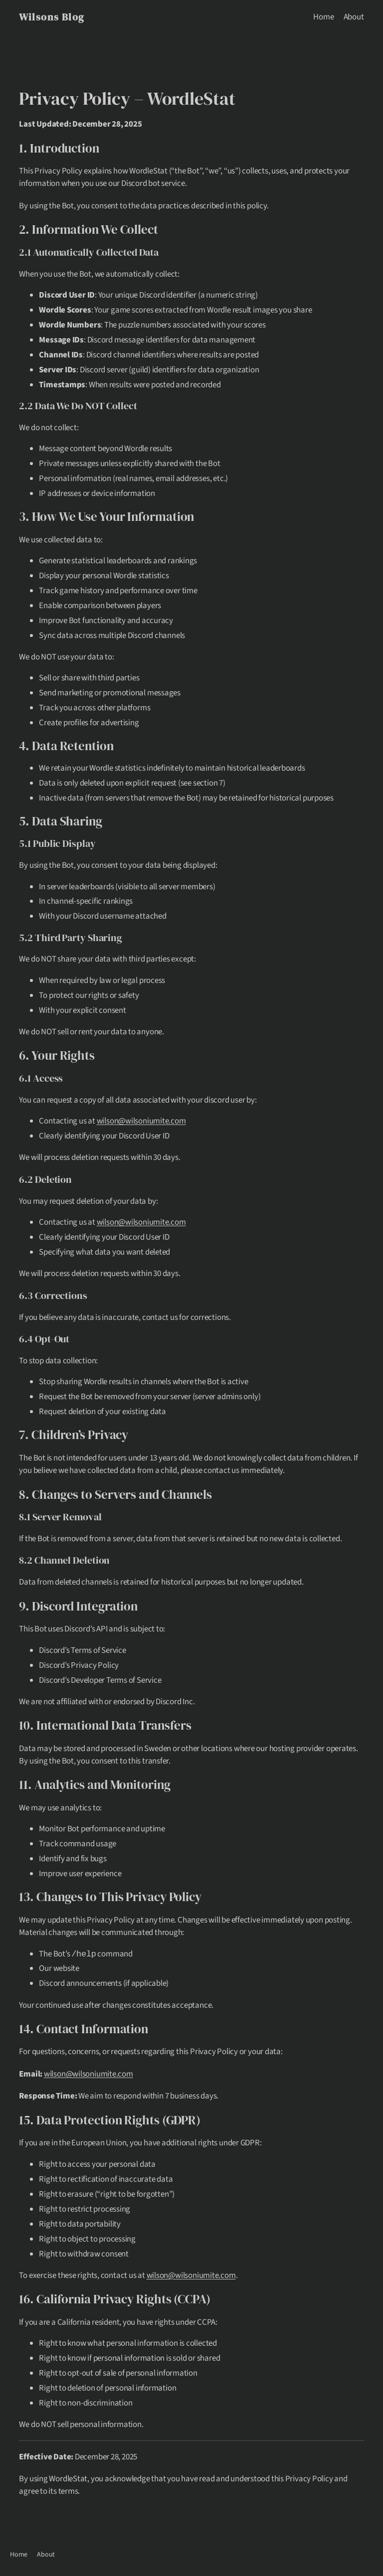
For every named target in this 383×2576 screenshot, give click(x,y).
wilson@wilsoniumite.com (141, 1121)
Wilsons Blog (51, 17)
